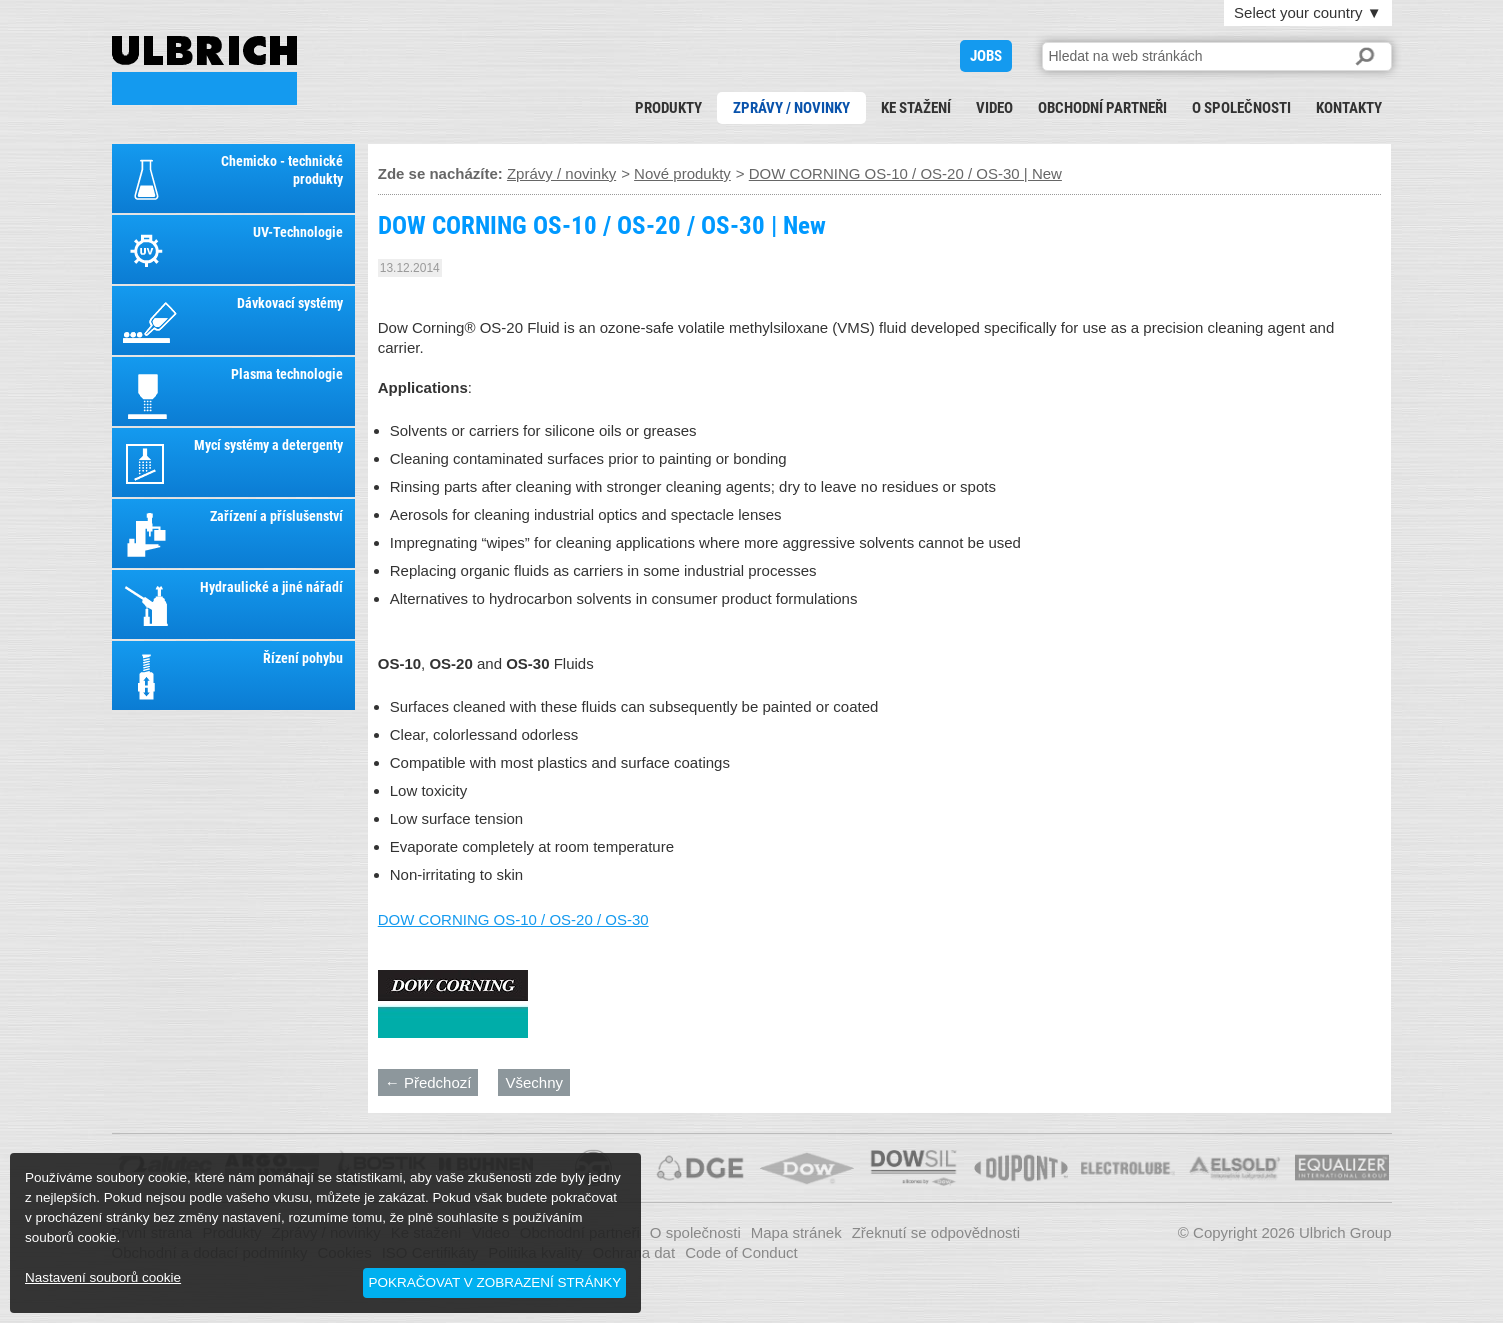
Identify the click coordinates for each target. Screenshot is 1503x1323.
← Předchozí (428, 1082)
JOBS (986, 56)
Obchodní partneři (1102, 108)
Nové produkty (682, 173)
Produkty (668, 108)
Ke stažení (916, 108)
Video (994, 108)
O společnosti (1241, 108)
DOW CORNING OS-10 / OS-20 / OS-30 (513, 919)
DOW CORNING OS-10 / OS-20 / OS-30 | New (204, 70)
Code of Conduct (741, 1252)
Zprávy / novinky (791, 108)
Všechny (534, 1082)
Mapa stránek (796, 1232)
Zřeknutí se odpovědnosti (936, 1232)
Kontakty (1349, 108)
